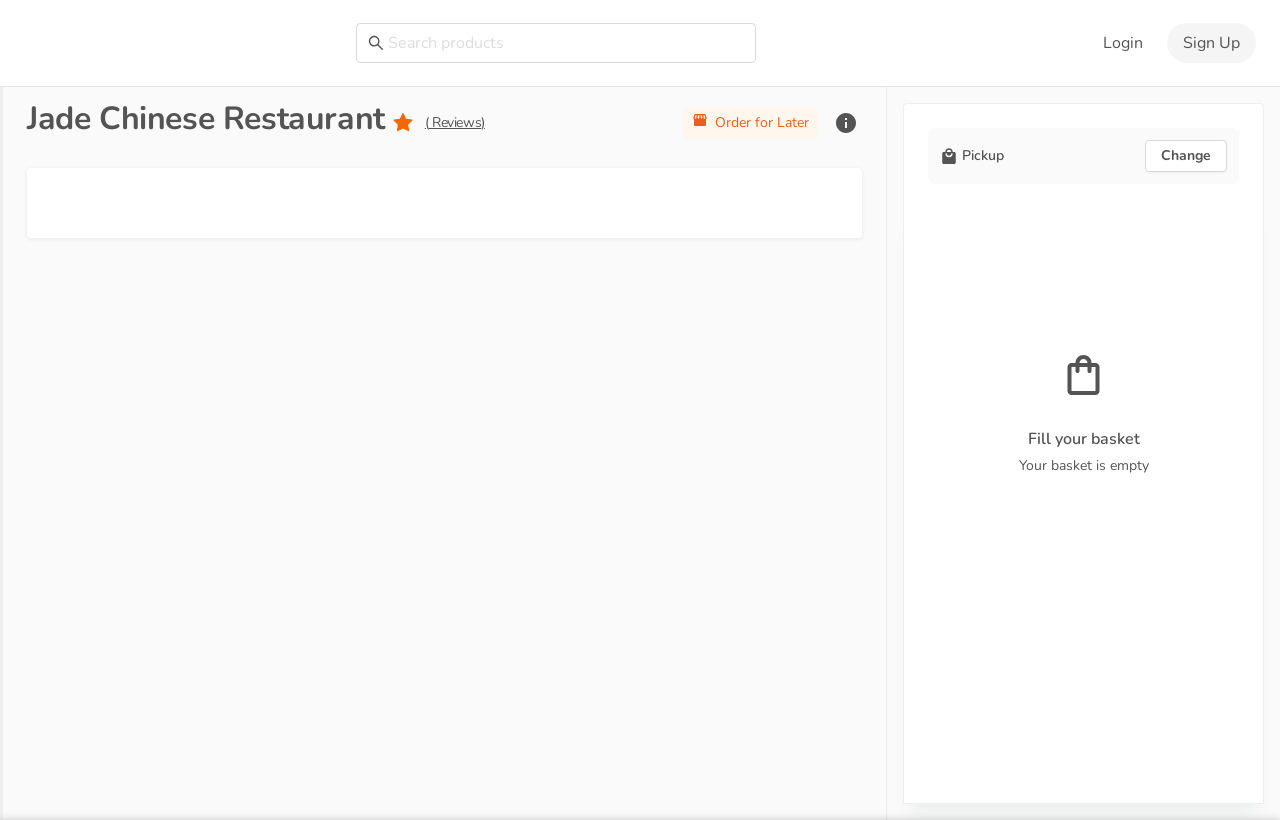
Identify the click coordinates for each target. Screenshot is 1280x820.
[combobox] (566, 43)
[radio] (403, 124)
